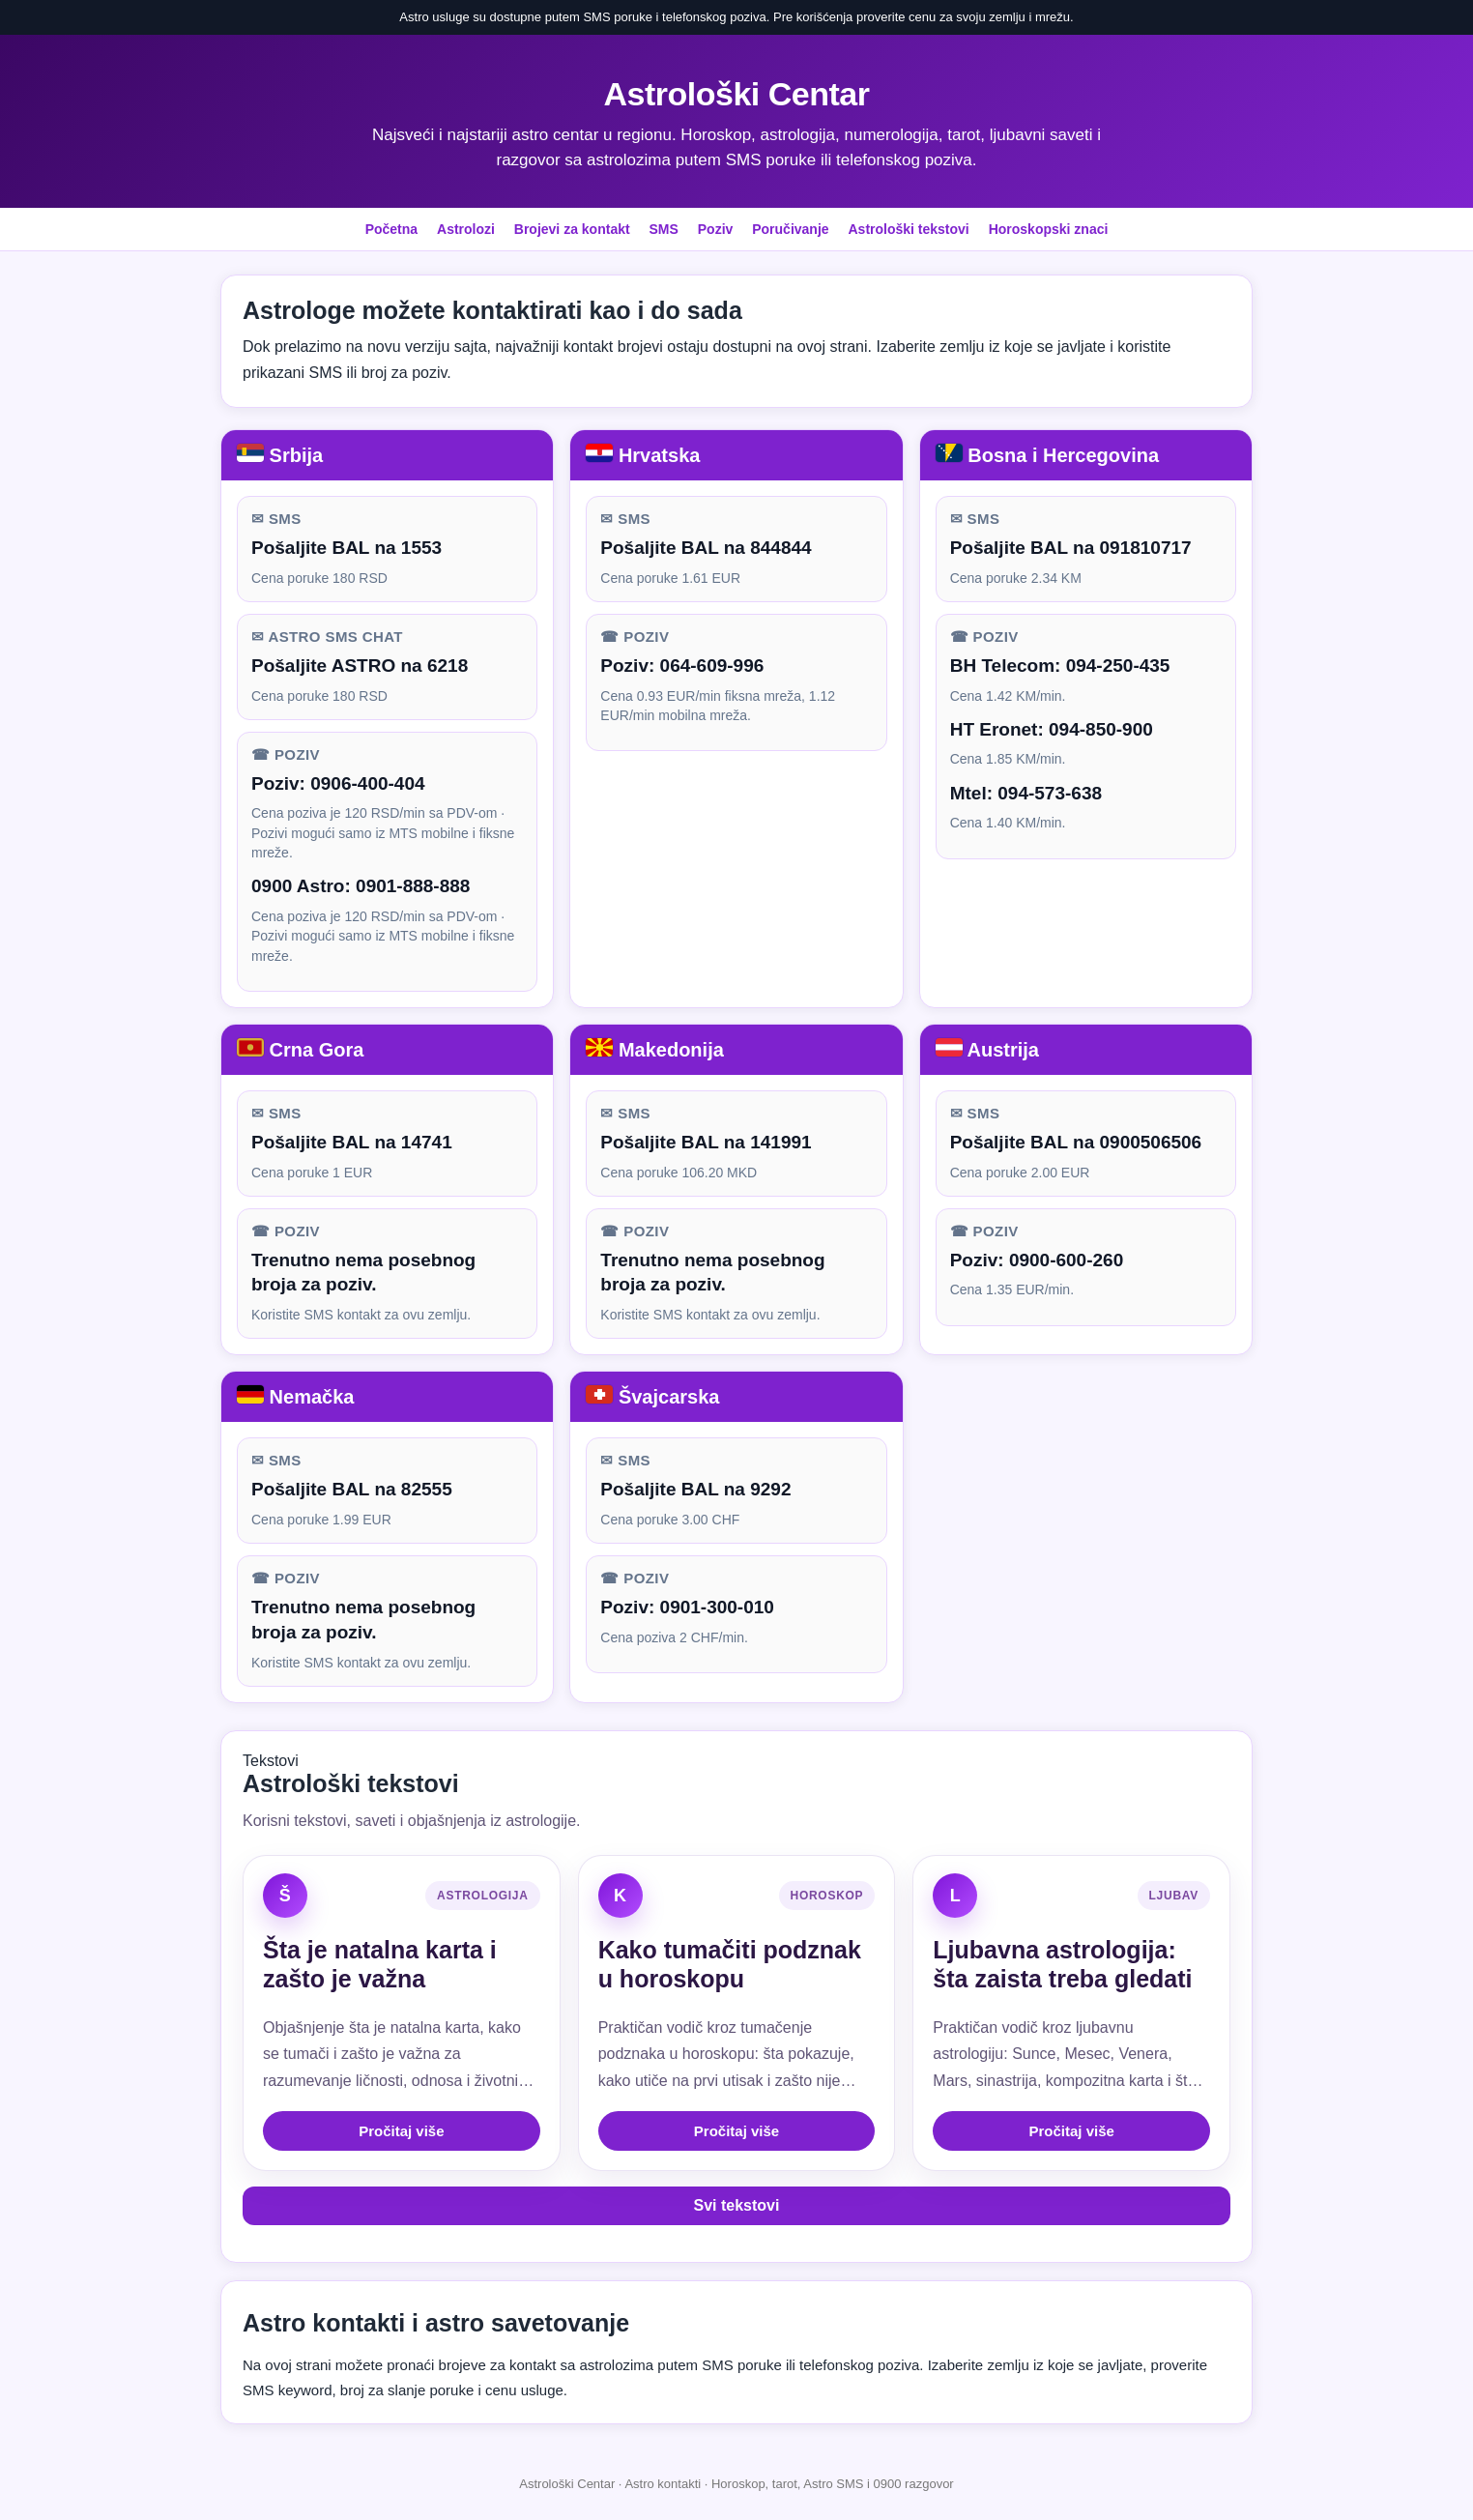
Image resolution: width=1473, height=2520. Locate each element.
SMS (664, 229)
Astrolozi (466, 229)
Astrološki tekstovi (908, 229)
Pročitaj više (401, 2131)
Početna (391, 229)
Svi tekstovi (737, 2205)
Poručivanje (790, 229)
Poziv (716, 229)
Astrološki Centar (737, 93)
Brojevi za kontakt (572, 229)
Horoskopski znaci (1049, 229)
